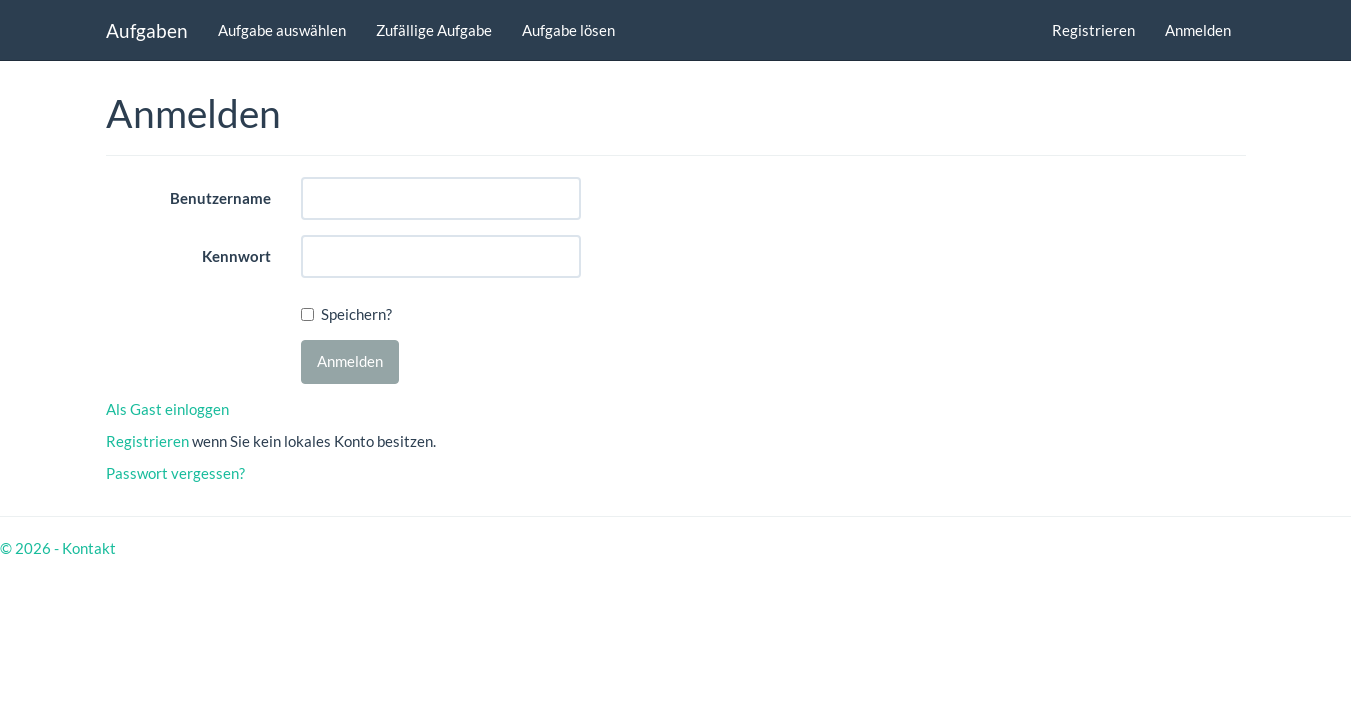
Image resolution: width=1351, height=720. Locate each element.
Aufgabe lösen (568, 30)
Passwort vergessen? (175, 473)
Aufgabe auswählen (282, 30)
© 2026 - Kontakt (58, 548)
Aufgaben (147, 30)
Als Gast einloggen (167, 409)
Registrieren (1093, 30)
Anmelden (1198, 30)
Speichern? (356, 314)
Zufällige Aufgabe (434, 30)
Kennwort (236, 256)
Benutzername (220, 198)
